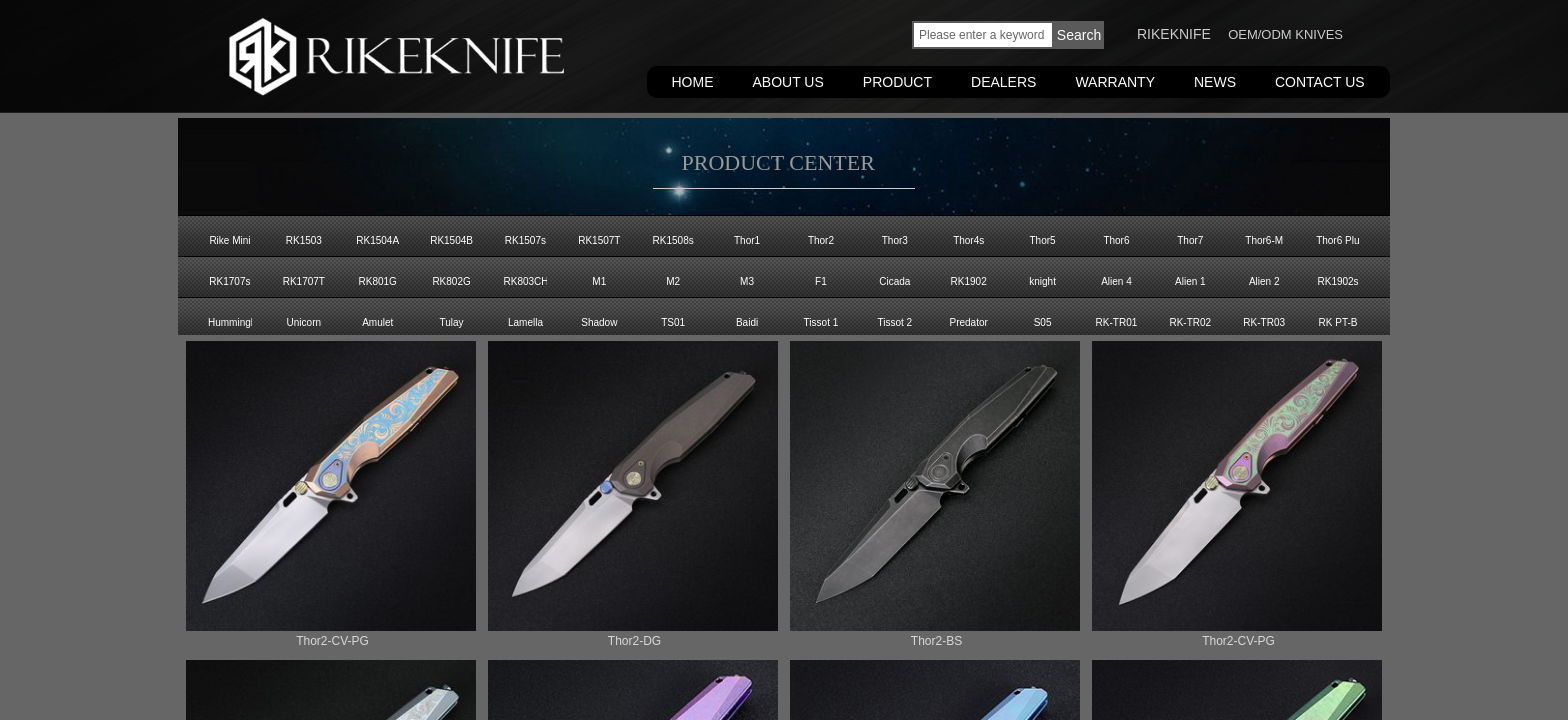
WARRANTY (1115, 82)
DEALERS (1003, 82)
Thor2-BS (936, 641)
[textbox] (983, 35)
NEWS (1215, 82)
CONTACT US (1320, 82)
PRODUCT (897, 82)
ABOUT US (788, 82)
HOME (693, 82)
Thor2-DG (634, 641)
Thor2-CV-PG (332, 641)
